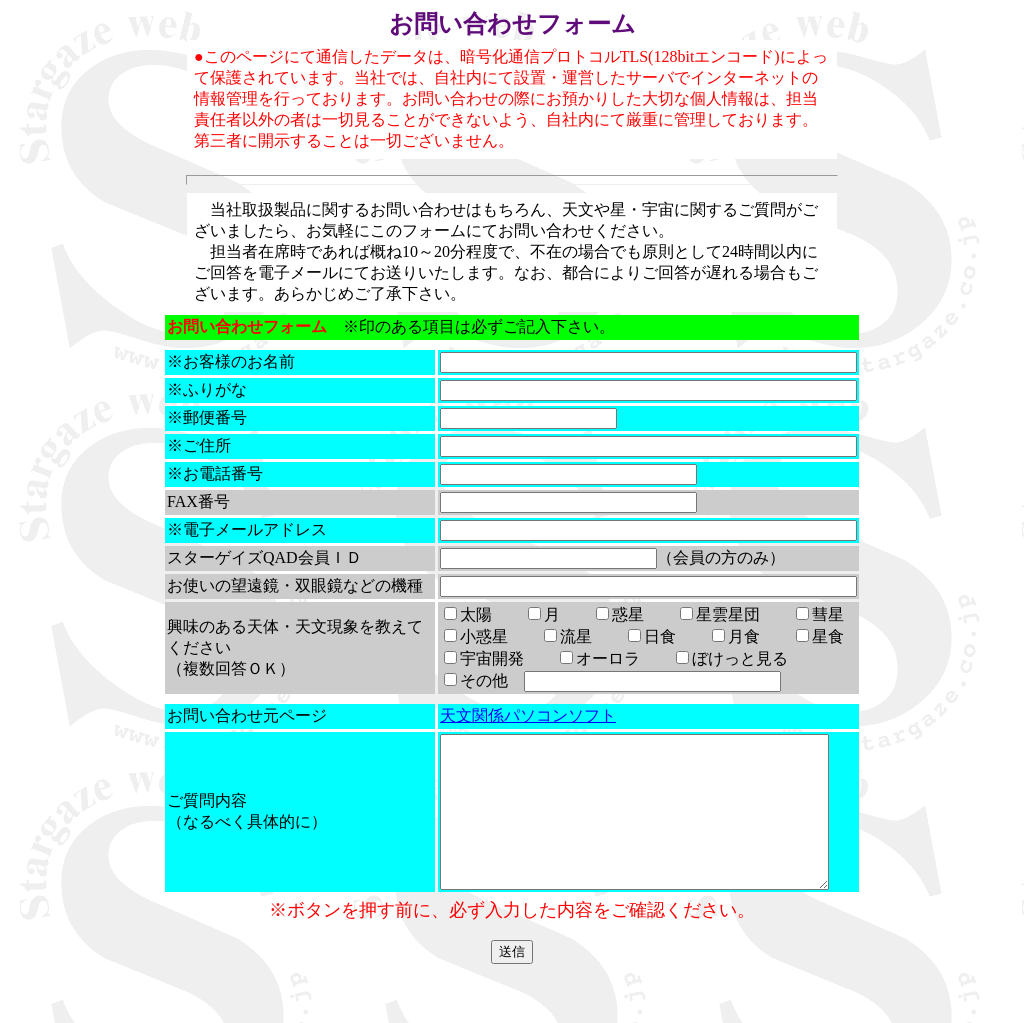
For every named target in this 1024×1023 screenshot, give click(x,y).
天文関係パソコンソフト (510, 736)
